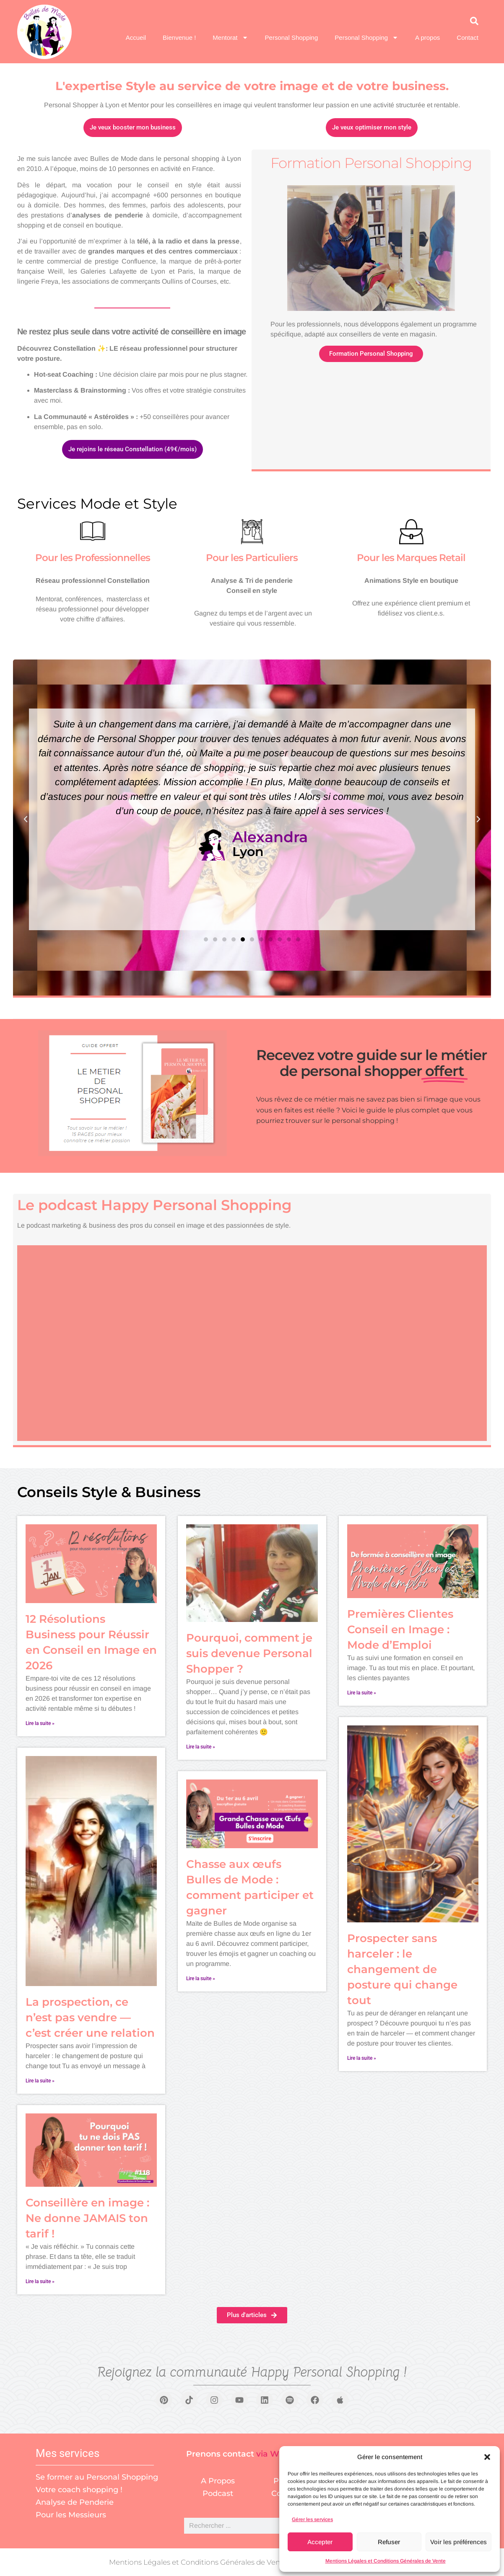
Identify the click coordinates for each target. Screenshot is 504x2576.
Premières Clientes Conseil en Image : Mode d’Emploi (400, 1629)
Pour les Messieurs (71, 2515)
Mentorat (230, 37)
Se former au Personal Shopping (97, 2477)
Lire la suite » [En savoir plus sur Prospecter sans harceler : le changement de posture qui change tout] (361, 2058)
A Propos (218, 2481)
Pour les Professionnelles (92, 558)
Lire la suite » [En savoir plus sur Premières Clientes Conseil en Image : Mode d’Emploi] (361, 1693)
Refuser (389, 2541)
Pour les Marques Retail (411, 558)
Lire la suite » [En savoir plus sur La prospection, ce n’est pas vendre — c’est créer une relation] (40, 2081)
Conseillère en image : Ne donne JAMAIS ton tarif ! (87, 2218)
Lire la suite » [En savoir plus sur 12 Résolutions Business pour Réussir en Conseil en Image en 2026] (40, 1723)
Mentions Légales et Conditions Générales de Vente (385, 2561)
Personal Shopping (291, 37)
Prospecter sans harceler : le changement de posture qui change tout (402, 1969)
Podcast (218, 2493)
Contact (467, 37)
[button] (487, 2457)
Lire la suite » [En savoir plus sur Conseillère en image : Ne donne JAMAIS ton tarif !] (40, 2281)
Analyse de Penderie (75, 2502)
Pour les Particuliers (252, 558)
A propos (427, 37)
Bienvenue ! (179, 37)
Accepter (320, 2541)
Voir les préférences (458, 2541)
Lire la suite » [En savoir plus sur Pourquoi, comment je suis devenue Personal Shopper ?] (200, 1747)
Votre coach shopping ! (79, 2489)
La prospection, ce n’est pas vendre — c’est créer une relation (90, 2017)
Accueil (136, 37)
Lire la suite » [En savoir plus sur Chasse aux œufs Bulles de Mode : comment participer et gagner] (200, 1978)
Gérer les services (312, 2519)
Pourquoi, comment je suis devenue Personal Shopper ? (249, 1653)
